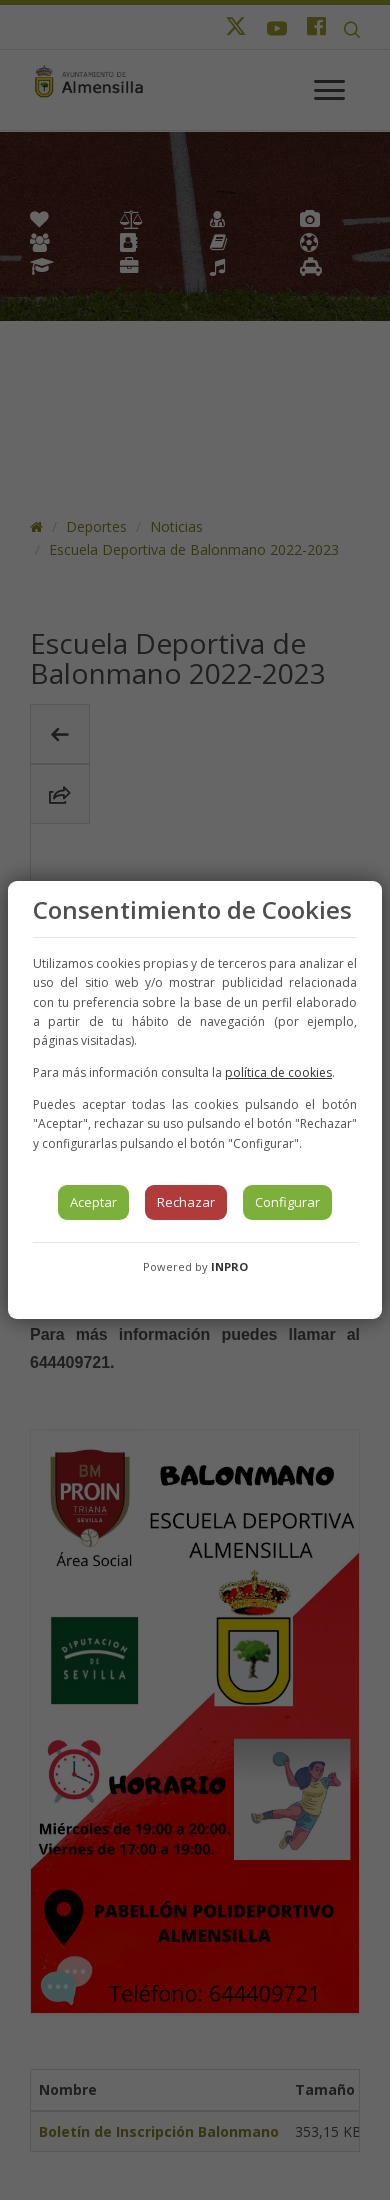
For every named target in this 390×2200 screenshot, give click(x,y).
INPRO (229, 1266)
